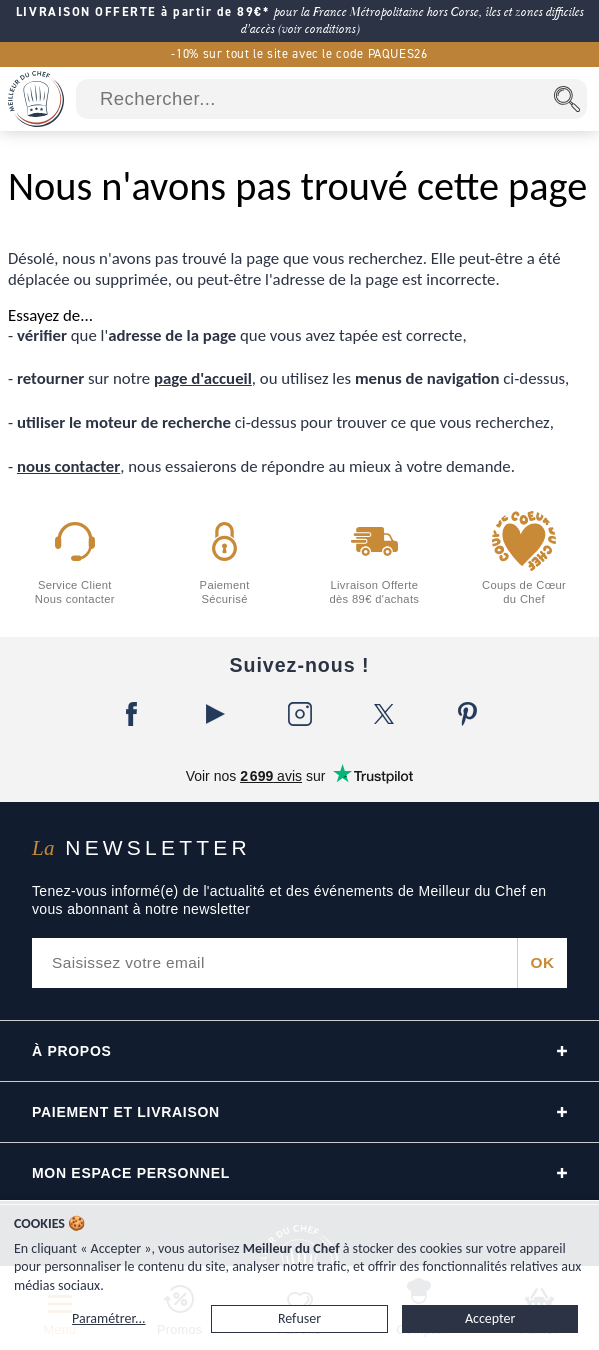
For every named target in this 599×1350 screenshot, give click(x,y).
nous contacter (68, 466)
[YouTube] (216, 714)
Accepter (490, 1318)
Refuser (299, 1318)
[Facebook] (132, 714)
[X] (384, 714)
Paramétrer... (108, 1318)
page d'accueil (203, 378)
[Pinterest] (468, 714)
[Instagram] (300, 714)
